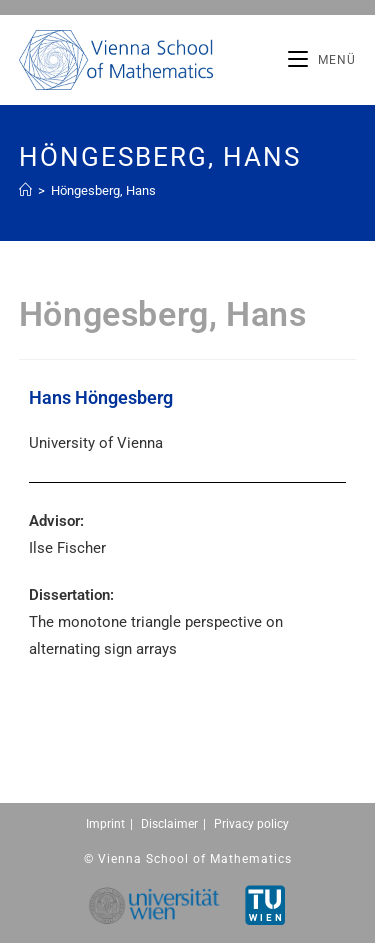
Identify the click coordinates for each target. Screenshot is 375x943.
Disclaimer (169, 824)
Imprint (105, 824)
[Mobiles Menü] (322, 60)
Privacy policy (251, 824)
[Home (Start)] (25, 190)
